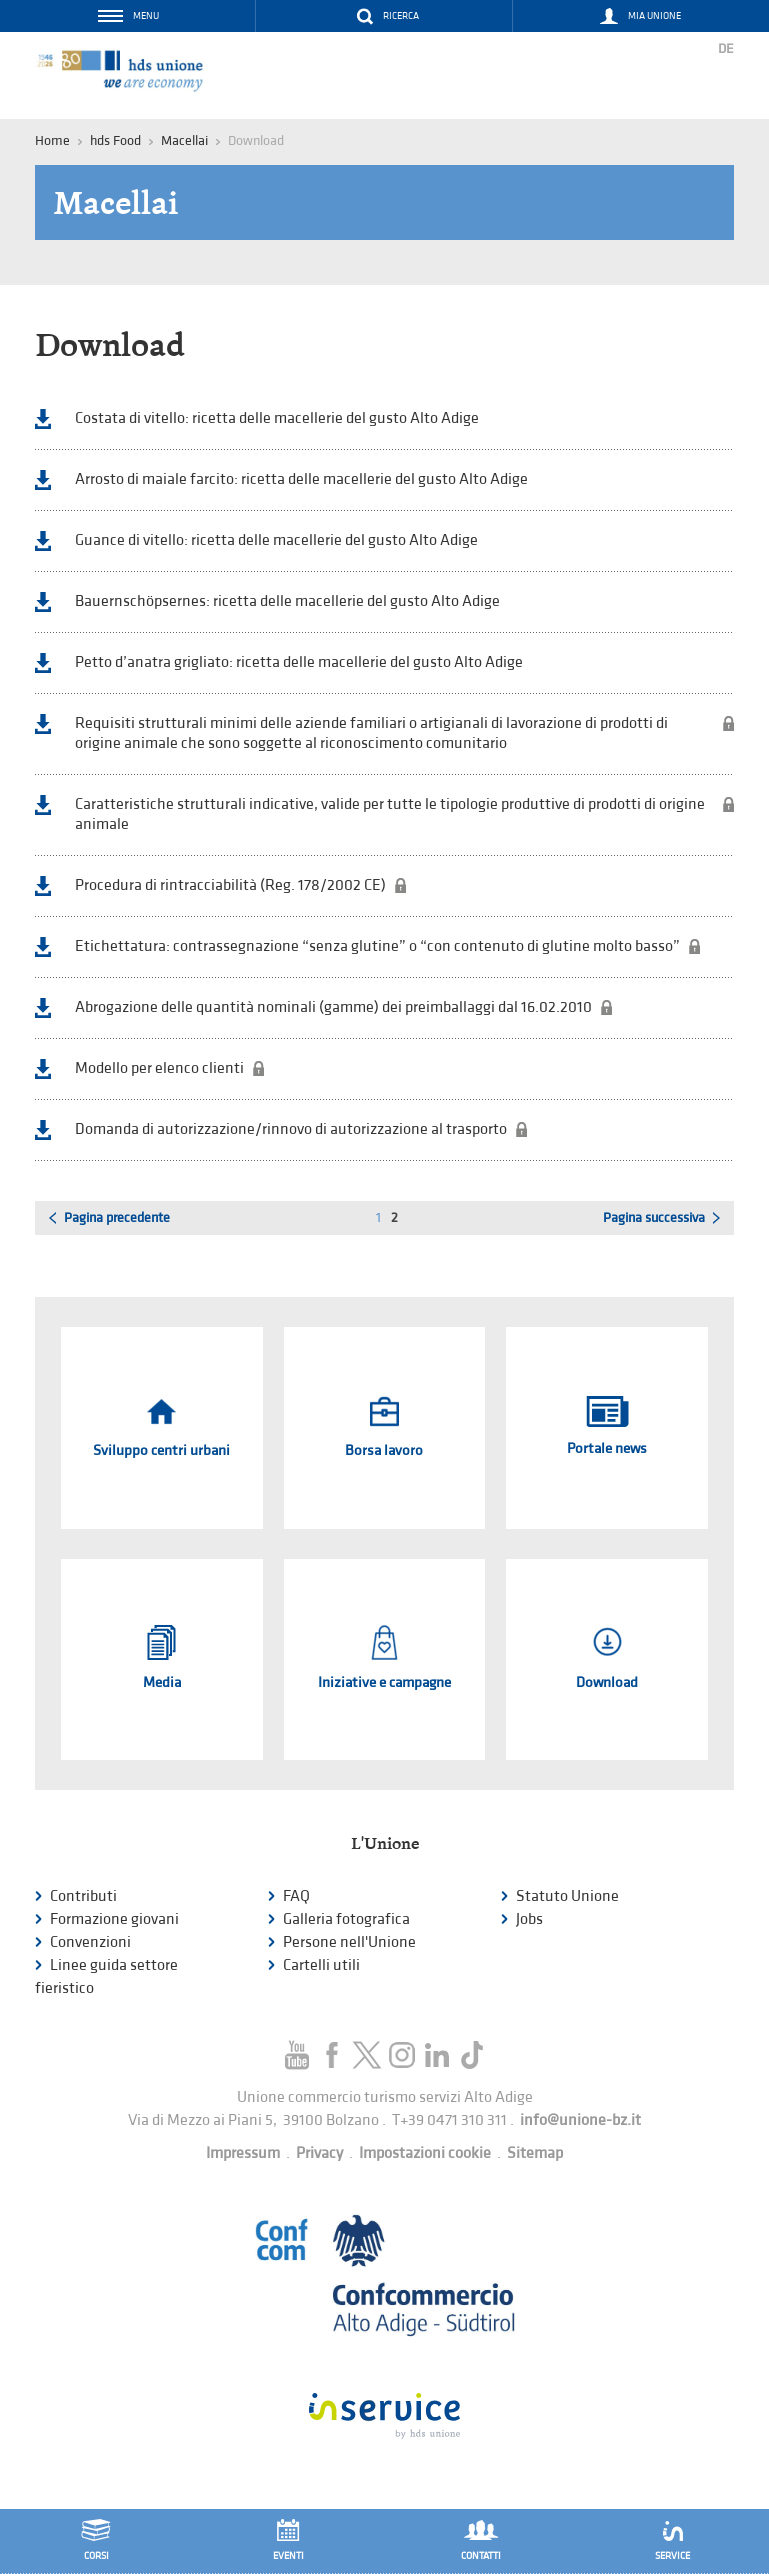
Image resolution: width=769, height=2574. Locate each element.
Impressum (243, 2153)
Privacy (319, 2153)
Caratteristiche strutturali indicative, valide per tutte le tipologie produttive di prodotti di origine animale (390, 814)
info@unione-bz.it (580, 2120)
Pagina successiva (654, 1217)
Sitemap (535, 2153)
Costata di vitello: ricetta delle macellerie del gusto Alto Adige (277, 418)
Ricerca (401, 16)
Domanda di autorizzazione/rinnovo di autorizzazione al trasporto (291, 1129)
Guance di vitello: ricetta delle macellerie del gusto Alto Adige (276, 540)
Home (52, 140)
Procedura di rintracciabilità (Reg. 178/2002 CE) (230, 885)
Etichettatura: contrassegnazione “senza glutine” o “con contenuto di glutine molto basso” (377, 946)
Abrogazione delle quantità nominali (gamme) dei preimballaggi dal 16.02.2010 (333, 1007)
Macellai (184, 140)
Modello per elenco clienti (159, 1068)
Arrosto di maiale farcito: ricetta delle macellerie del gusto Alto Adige (301, 479)
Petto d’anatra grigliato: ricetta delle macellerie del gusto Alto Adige (299, 662)
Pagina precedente (117, 1217)
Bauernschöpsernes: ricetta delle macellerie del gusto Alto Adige (287, 601)
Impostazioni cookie (425, 2153)
